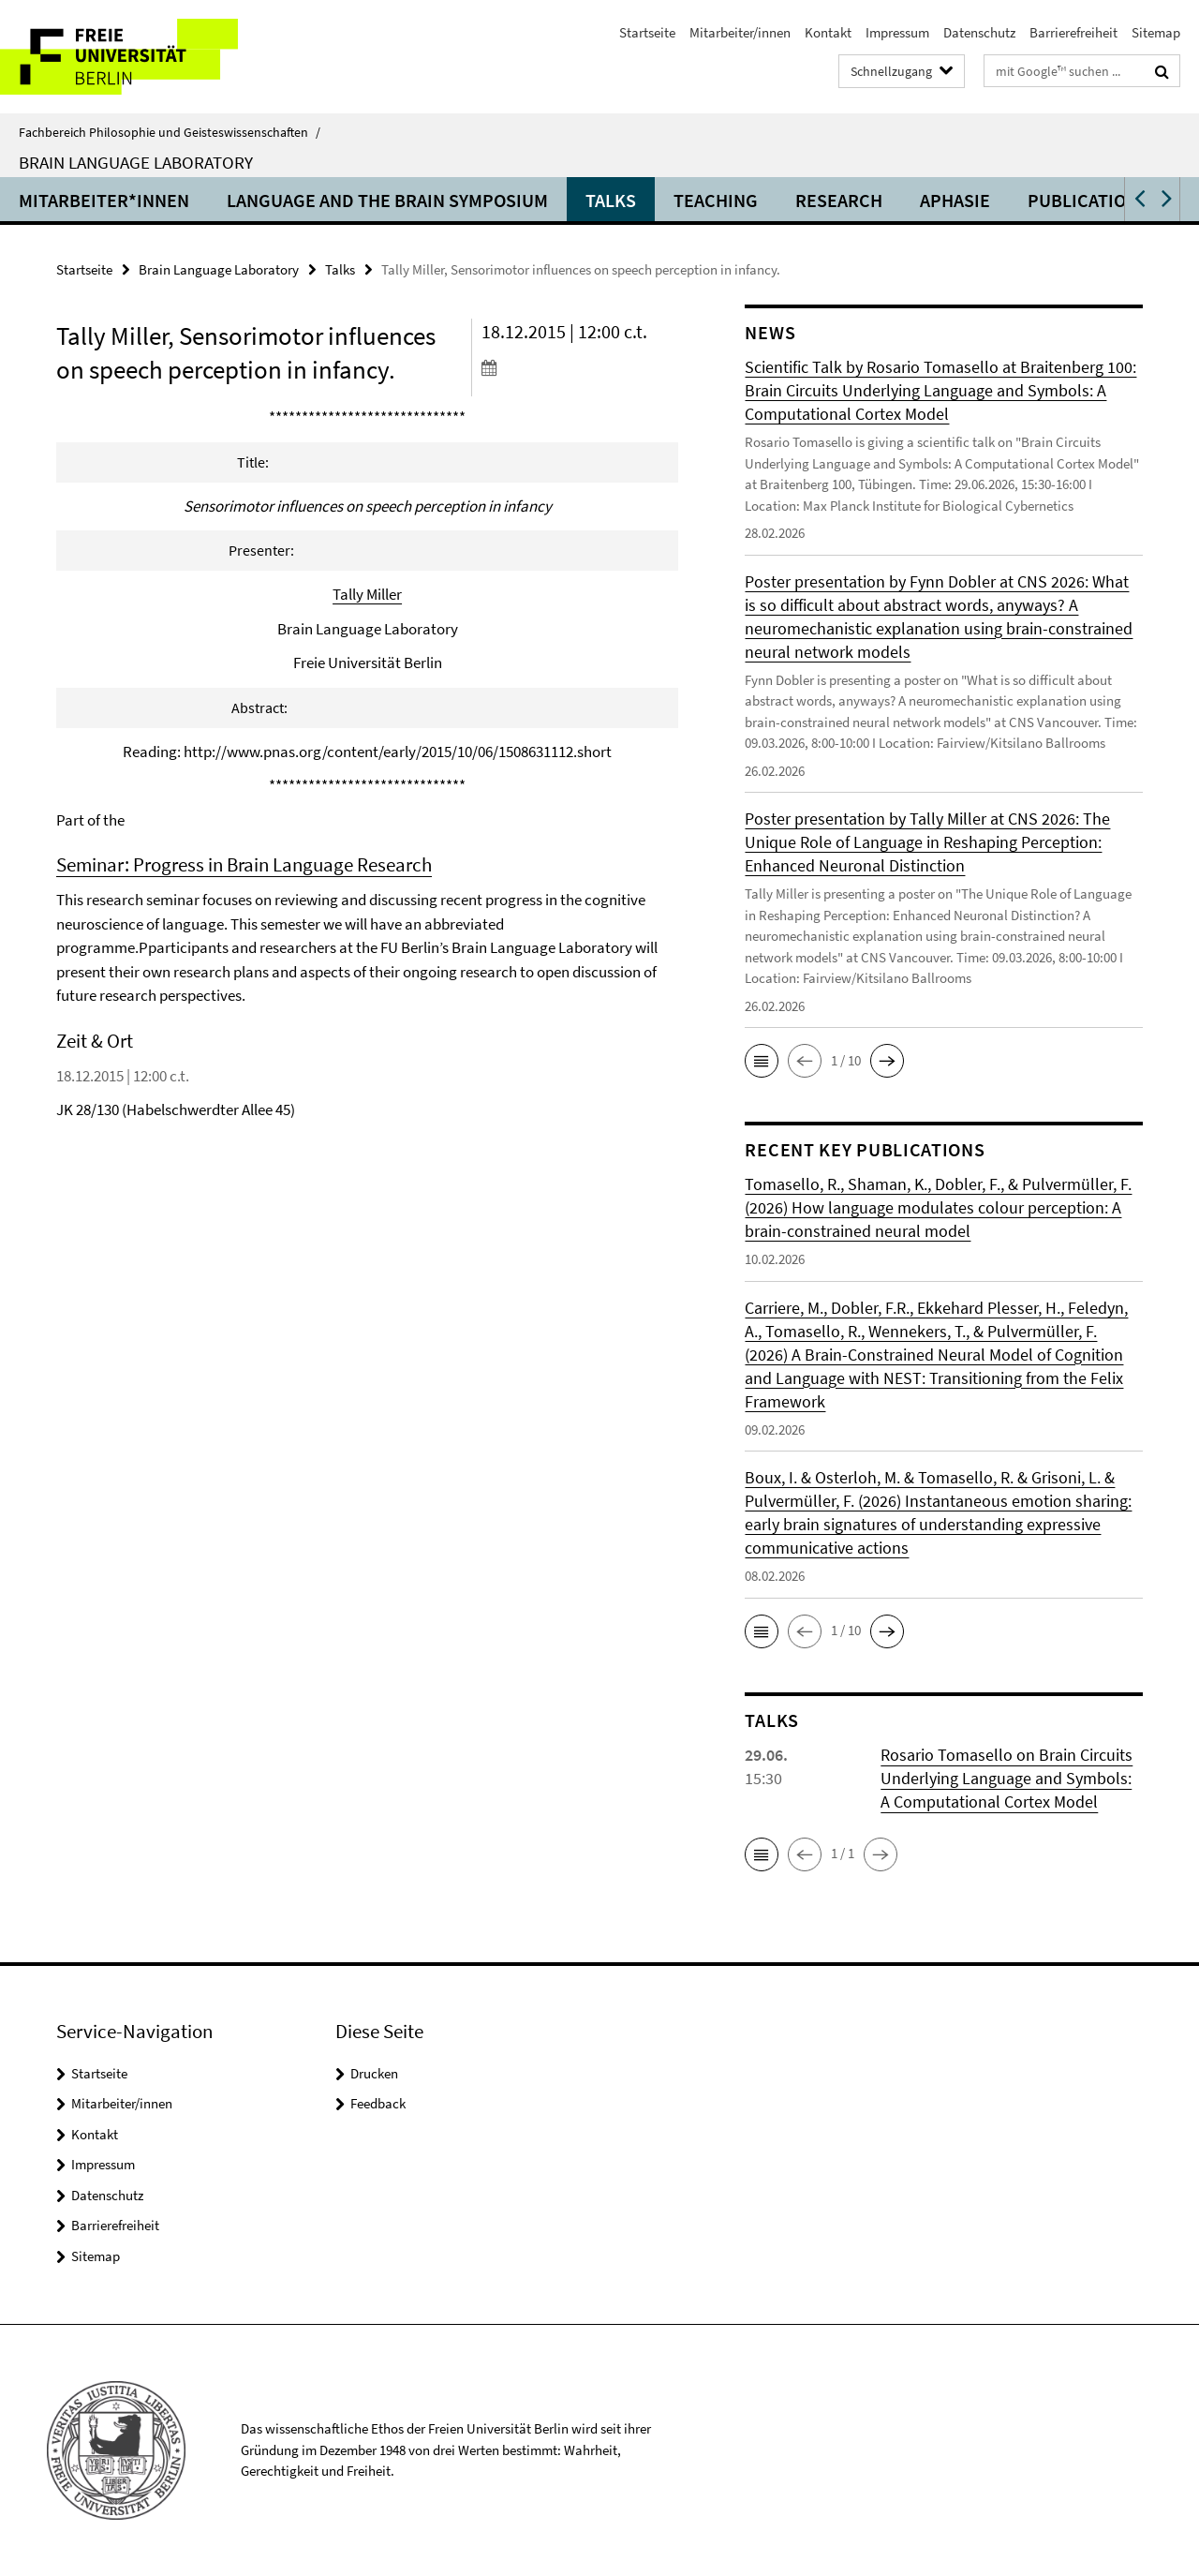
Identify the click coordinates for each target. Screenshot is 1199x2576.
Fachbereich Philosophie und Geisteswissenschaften (169, 132)
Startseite (647, 32)
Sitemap (1156, 32)
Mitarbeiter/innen (740, 32)
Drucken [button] (374, 2073)
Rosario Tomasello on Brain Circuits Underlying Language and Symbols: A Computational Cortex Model (1006, 1778)
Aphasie (955, 200)
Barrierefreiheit (1073, 32)
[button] (1138, 199)
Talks (610, 200)
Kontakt (828, 32)
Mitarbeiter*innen (104, 200)
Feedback (378, 2103)
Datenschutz (979, 32)
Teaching (716, 200)
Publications (1088, 200)
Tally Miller (367, 594)
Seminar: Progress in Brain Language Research (244, 864)
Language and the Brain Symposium (387, 200)
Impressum (897, 32)
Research (838, 200)
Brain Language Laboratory (136, 162)
